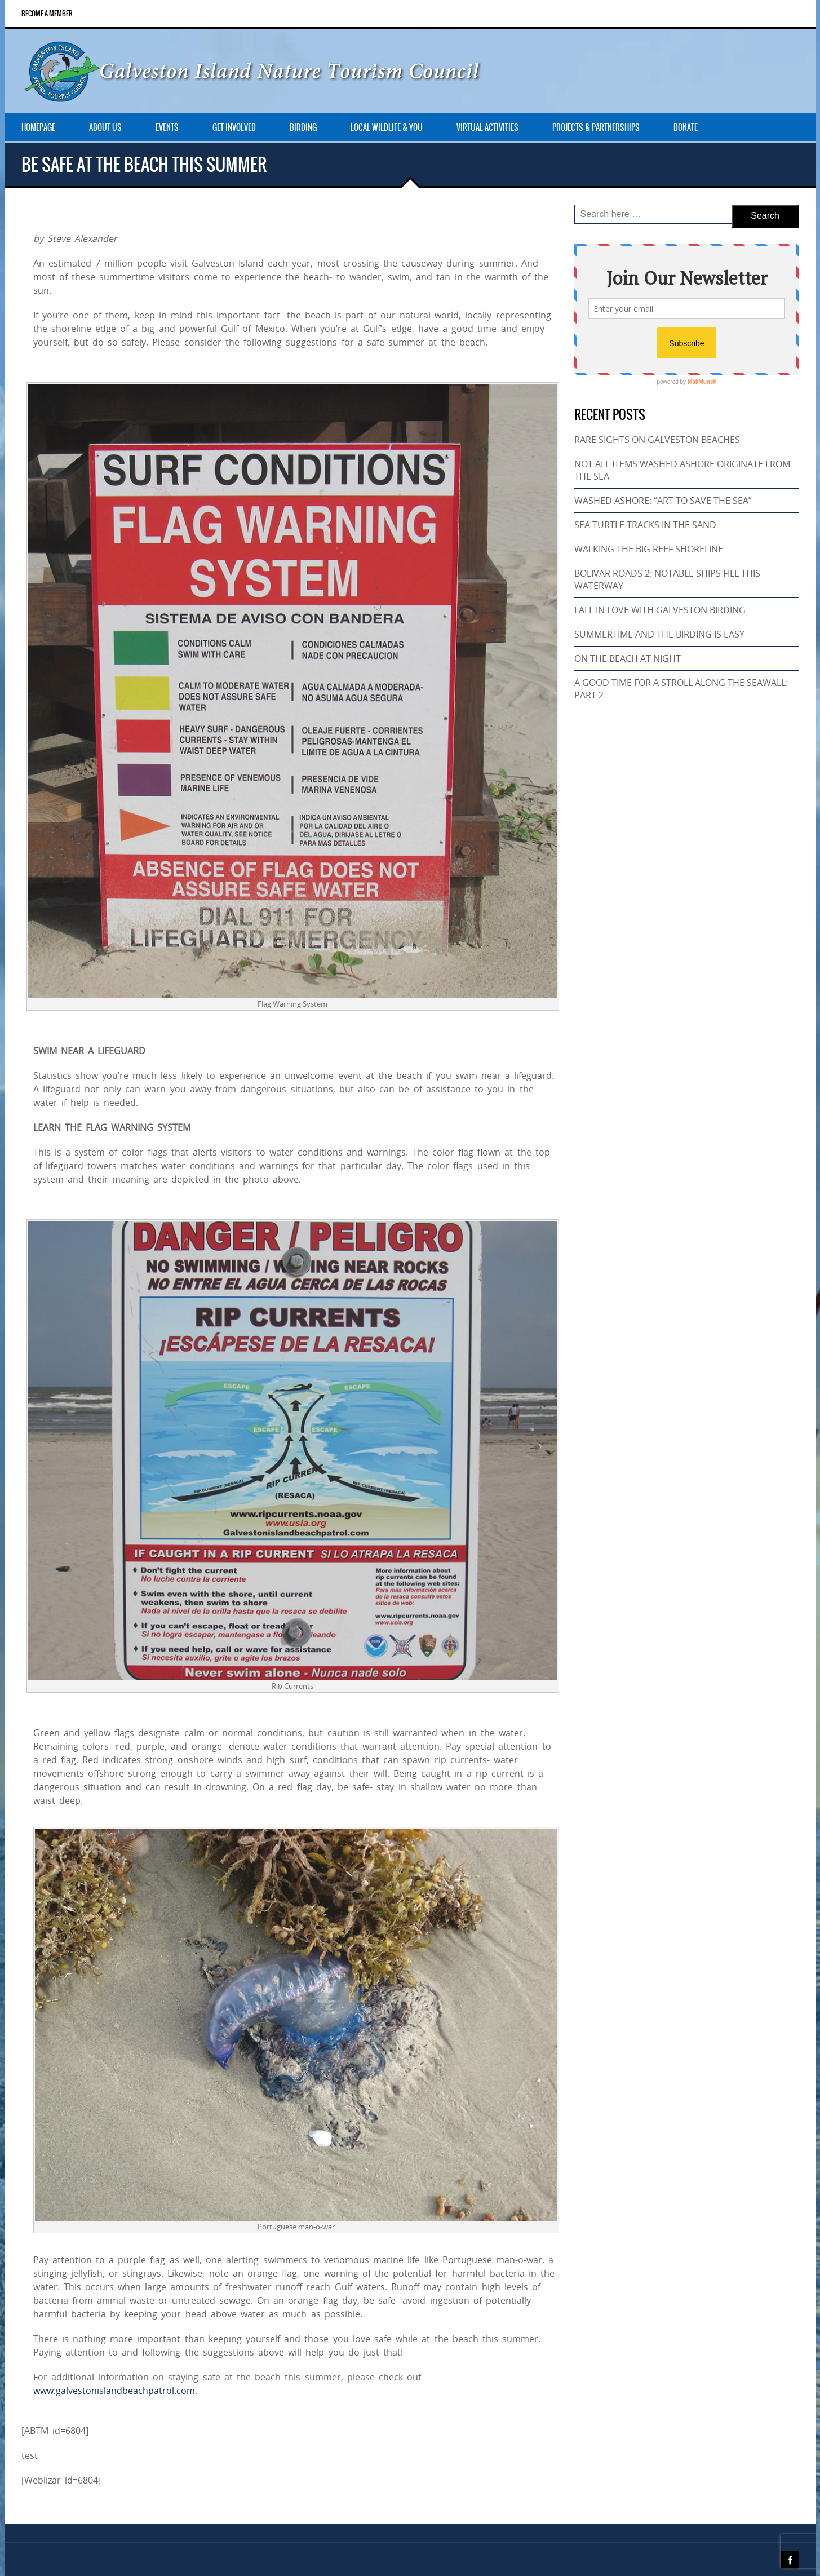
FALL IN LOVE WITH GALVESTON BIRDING (660, 610)
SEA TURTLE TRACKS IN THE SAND (645, 525)
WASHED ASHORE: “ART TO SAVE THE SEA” (663, 500)
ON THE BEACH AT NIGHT (627, 658)
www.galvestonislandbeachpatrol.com (114, 2390)
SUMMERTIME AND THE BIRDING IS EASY (659, 634)
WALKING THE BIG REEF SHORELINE (648, 549)
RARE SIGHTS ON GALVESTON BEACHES (657, 439)
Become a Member (47, 13)
